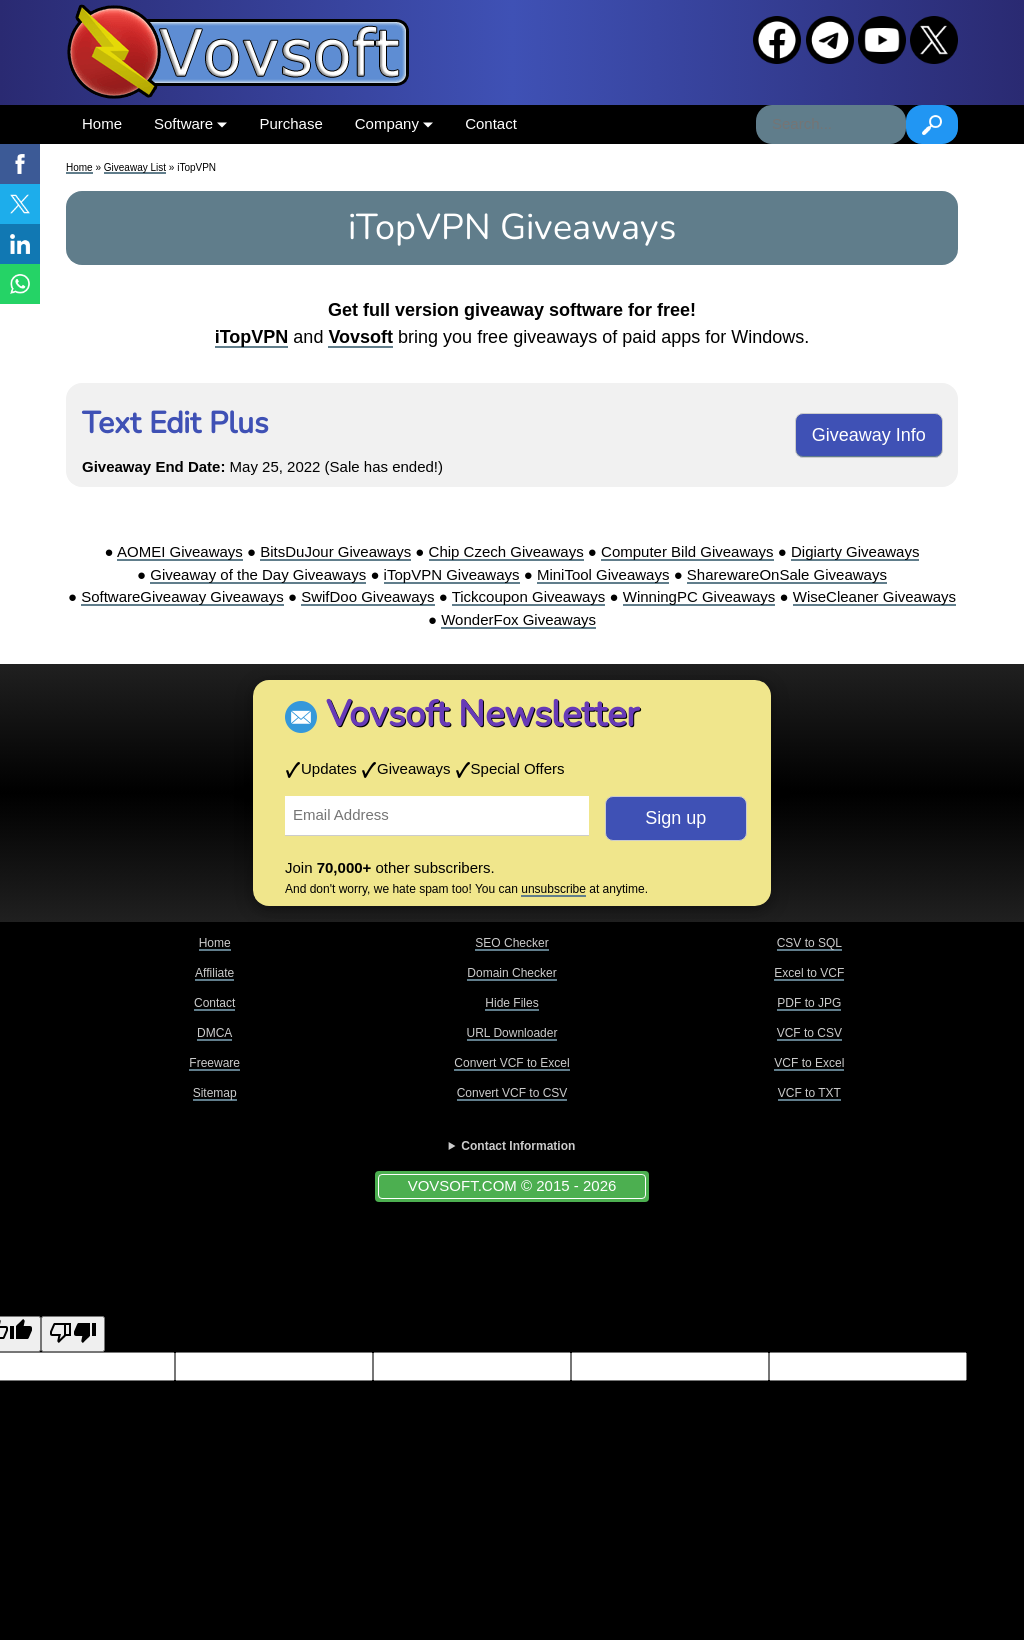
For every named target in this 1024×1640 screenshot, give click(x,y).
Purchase (290, 123)
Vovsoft (360, 337)
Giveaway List (135, 167)
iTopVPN (252, 337)
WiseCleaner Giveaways (874, 596)
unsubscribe (553, 889)
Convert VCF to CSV (512, 1093)
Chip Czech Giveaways (506, 551)
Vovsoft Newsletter (482, 714)
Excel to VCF (809, 973)
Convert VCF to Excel (511, 1063)
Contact (491, 123)
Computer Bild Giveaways (687, 551)
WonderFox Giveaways (518, 619)
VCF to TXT (809, 1093)
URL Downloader (512, 1033)
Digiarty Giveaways (855, 551)
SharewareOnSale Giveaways (787, 574)
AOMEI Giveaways (180, 551)
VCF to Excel (809, 1063)
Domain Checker (511, 973)
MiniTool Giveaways (603, 574)
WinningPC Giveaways (699, 596)
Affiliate (214, 973)
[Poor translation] (73, 1334)
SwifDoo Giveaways (367, 596)
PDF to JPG (809, 1003)
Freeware (214, 1063)
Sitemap (215, 1093)
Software (190, 123)
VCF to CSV (809, 1033)
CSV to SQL (809, 943)
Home (102, 123)
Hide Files (511, 1003)
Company (394, 123)
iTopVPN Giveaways (452, 574)
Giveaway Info (869, 435)
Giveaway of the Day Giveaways (258, 574)
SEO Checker (511, 943)
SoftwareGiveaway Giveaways (182, 596)
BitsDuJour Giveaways (335, 551)
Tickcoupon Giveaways (529, 596)
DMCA (214, 1033)
